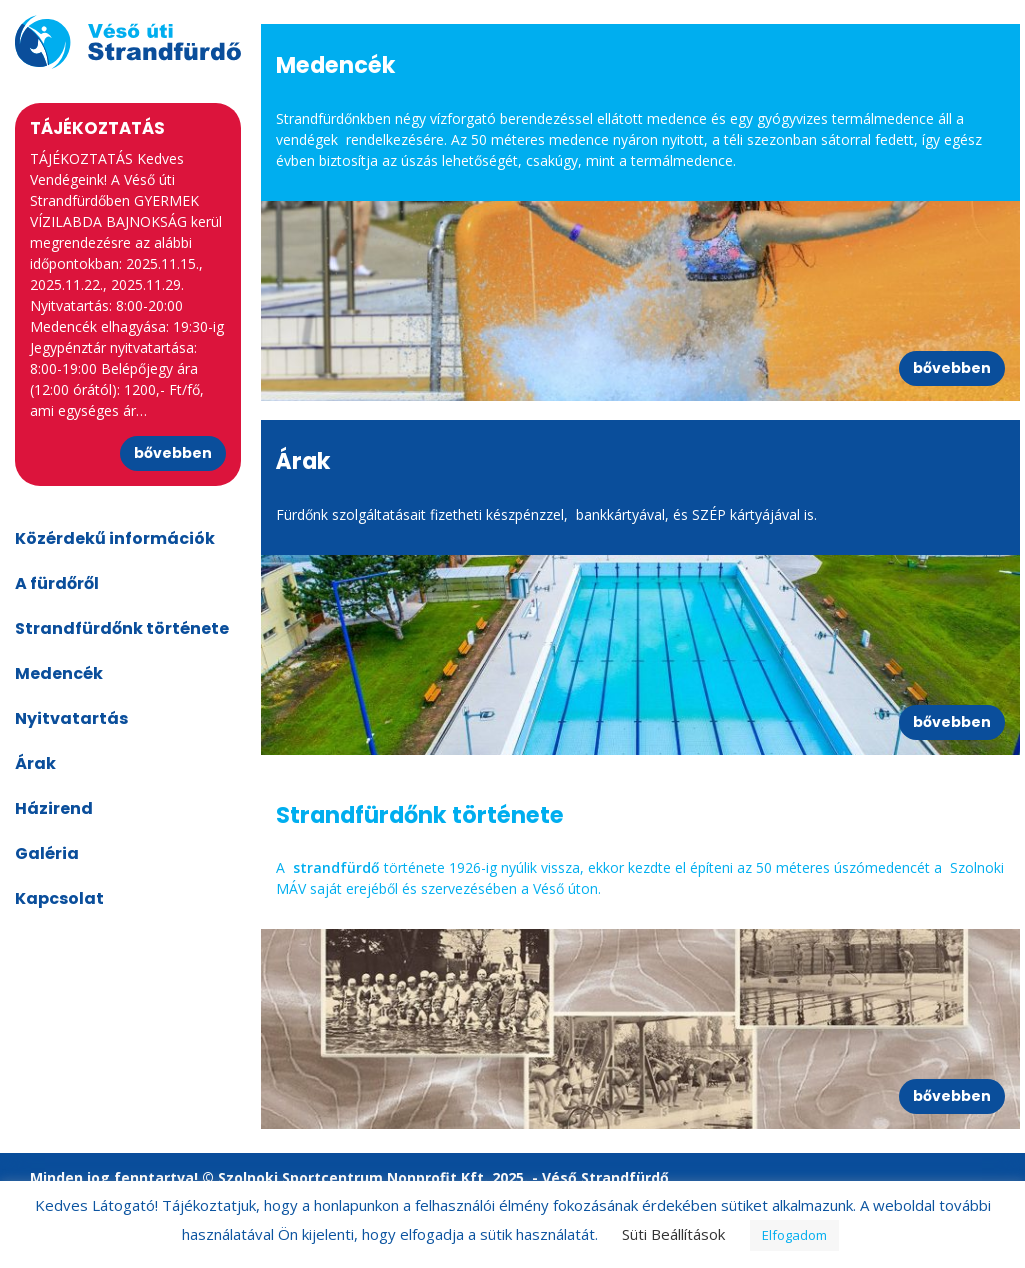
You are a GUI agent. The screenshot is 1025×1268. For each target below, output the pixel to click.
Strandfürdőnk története (122, 628)
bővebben (173, 453)
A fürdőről (57, 583)
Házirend (54, 808)
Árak (35, 763)
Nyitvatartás (71, 718)
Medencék (59, 673)
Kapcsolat (59, 898)
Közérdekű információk (115, 538)
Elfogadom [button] (794, 1235)
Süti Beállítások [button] (673, 1234)
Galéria (47, 853)
